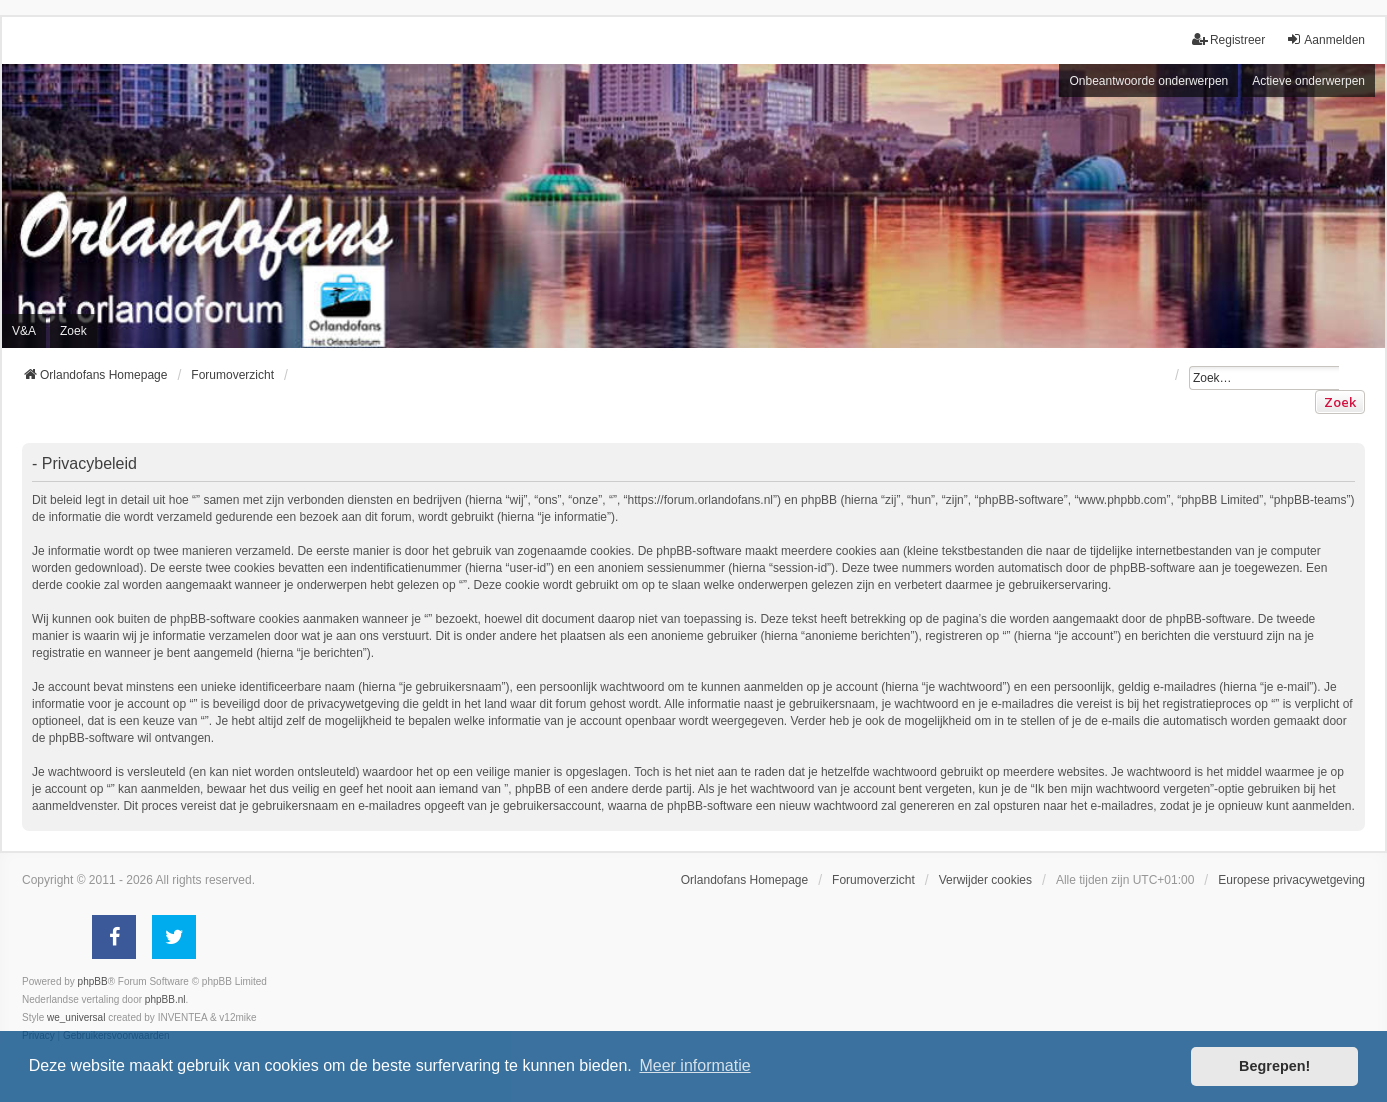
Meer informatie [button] (694, 1065)
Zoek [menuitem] (73, 331)
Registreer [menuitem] (1228, 39)
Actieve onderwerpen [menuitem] (1308, 81)
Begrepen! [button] (1274, 1066)
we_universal (76, 1017)
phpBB (93, 981)
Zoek (1340, 402)
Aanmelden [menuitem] (1325, 39)
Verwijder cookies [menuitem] (985, 880)
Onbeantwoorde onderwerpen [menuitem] (1148, 81)
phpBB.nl (165, 999)
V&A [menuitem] (24, 331)
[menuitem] (1291, 880)
